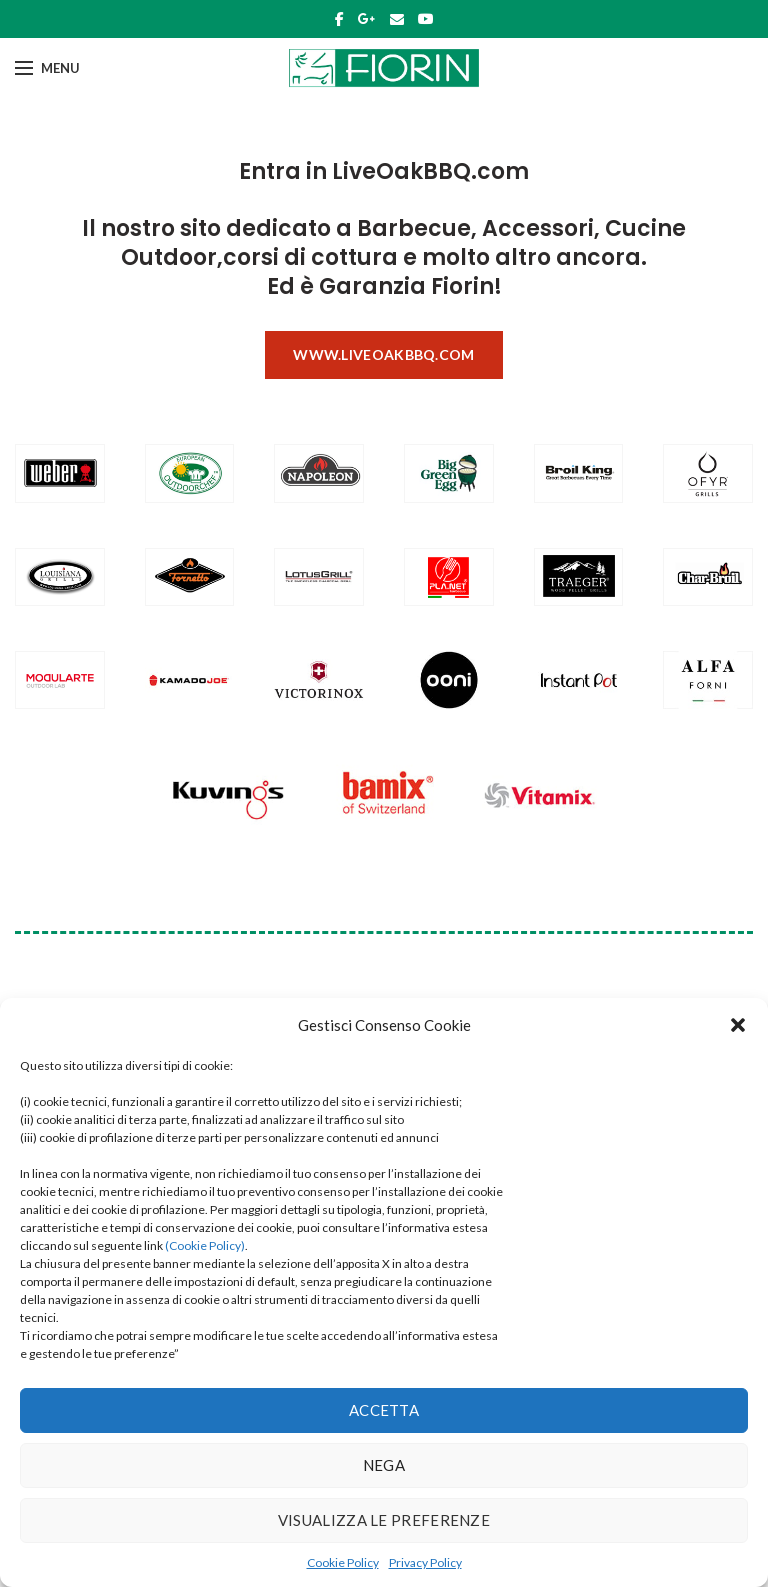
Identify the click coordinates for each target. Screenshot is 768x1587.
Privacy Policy (425, 1562)
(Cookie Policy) (205, 1245)
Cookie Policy (343, 1562)
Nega (384, 1465)
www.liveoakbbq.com (383, 354)
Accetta (384, 1410)
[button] (738, 1025)
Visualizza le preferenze (384, 1520)
